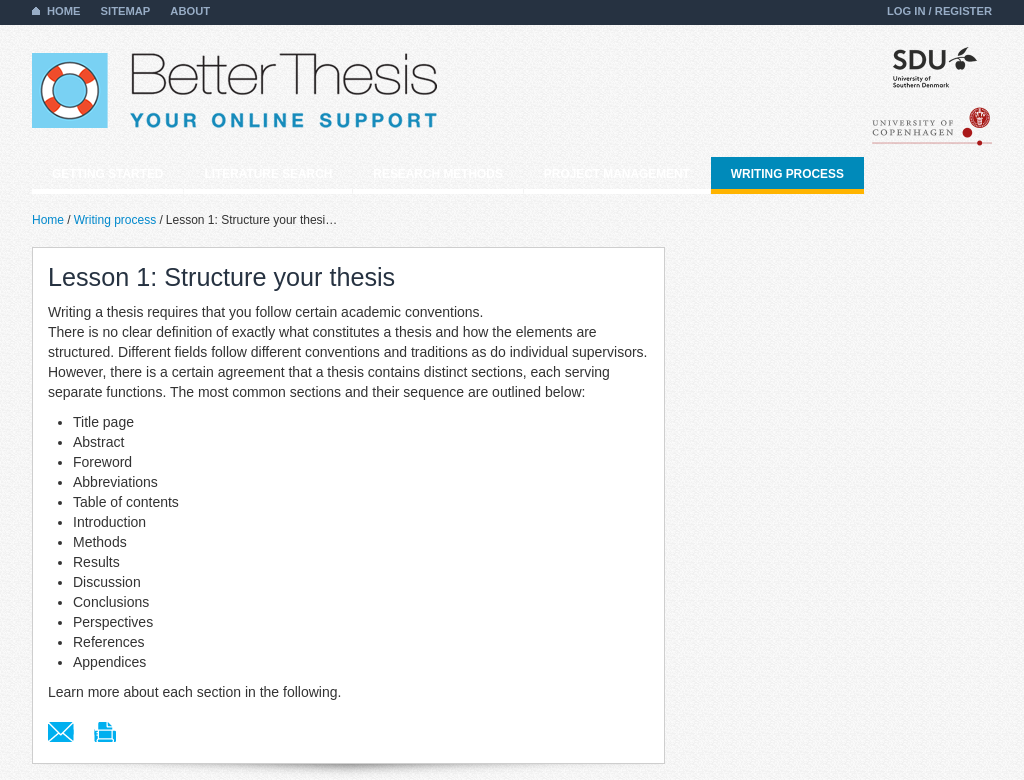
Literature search (268, 174)
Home (64, 11)
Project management (617, 174)
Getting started (107, 174)
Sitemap (126, 11)
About (190, 11)
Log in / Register (939, 11)
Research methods (438, 174)
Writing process (787, 174)
